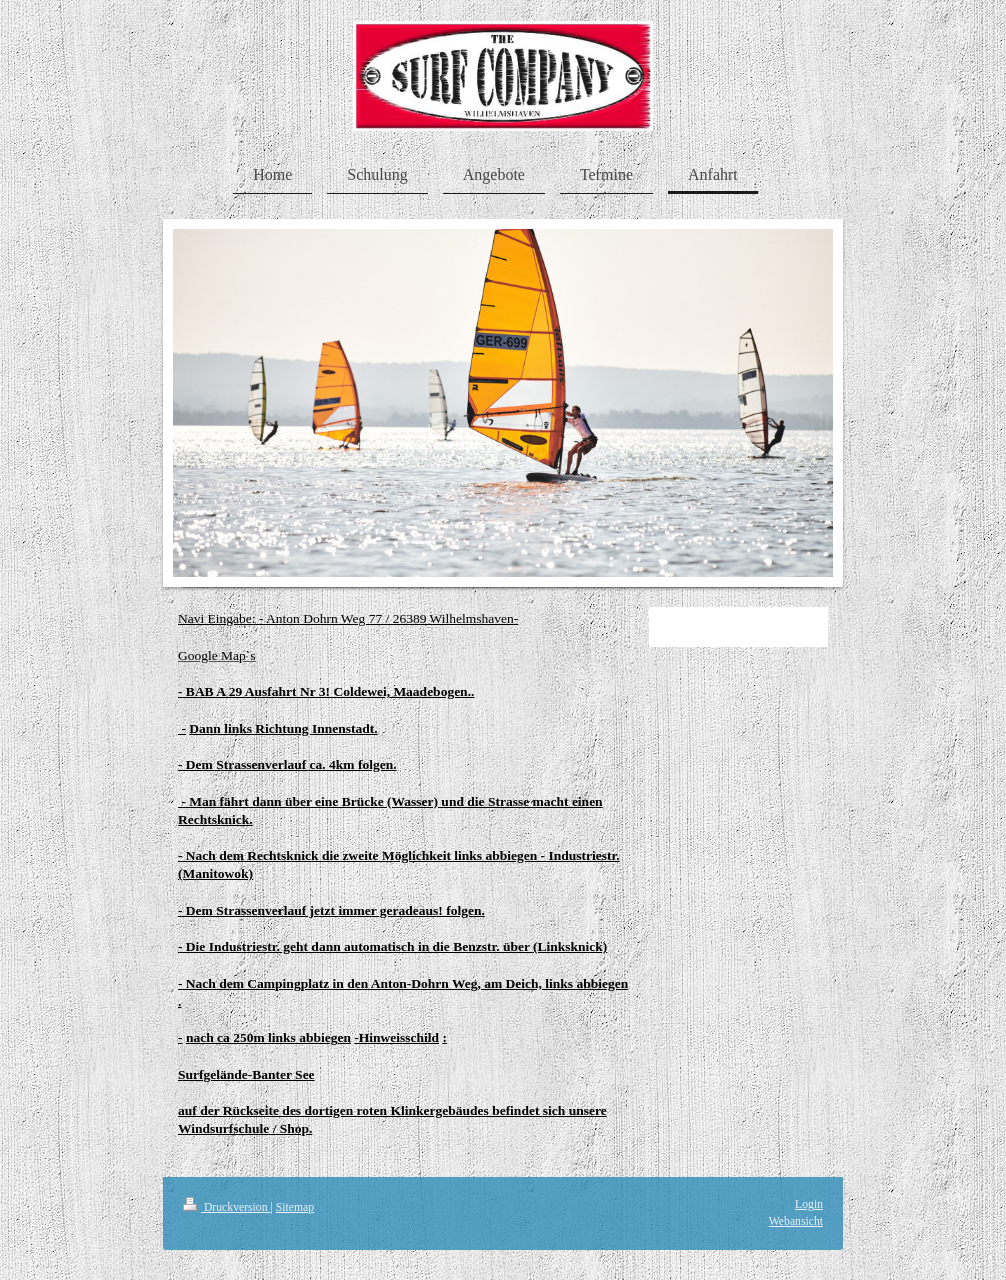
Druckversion (226, 1207)
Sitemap (295, 1207)
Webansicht (796, 1221)
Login (809, 1204)
